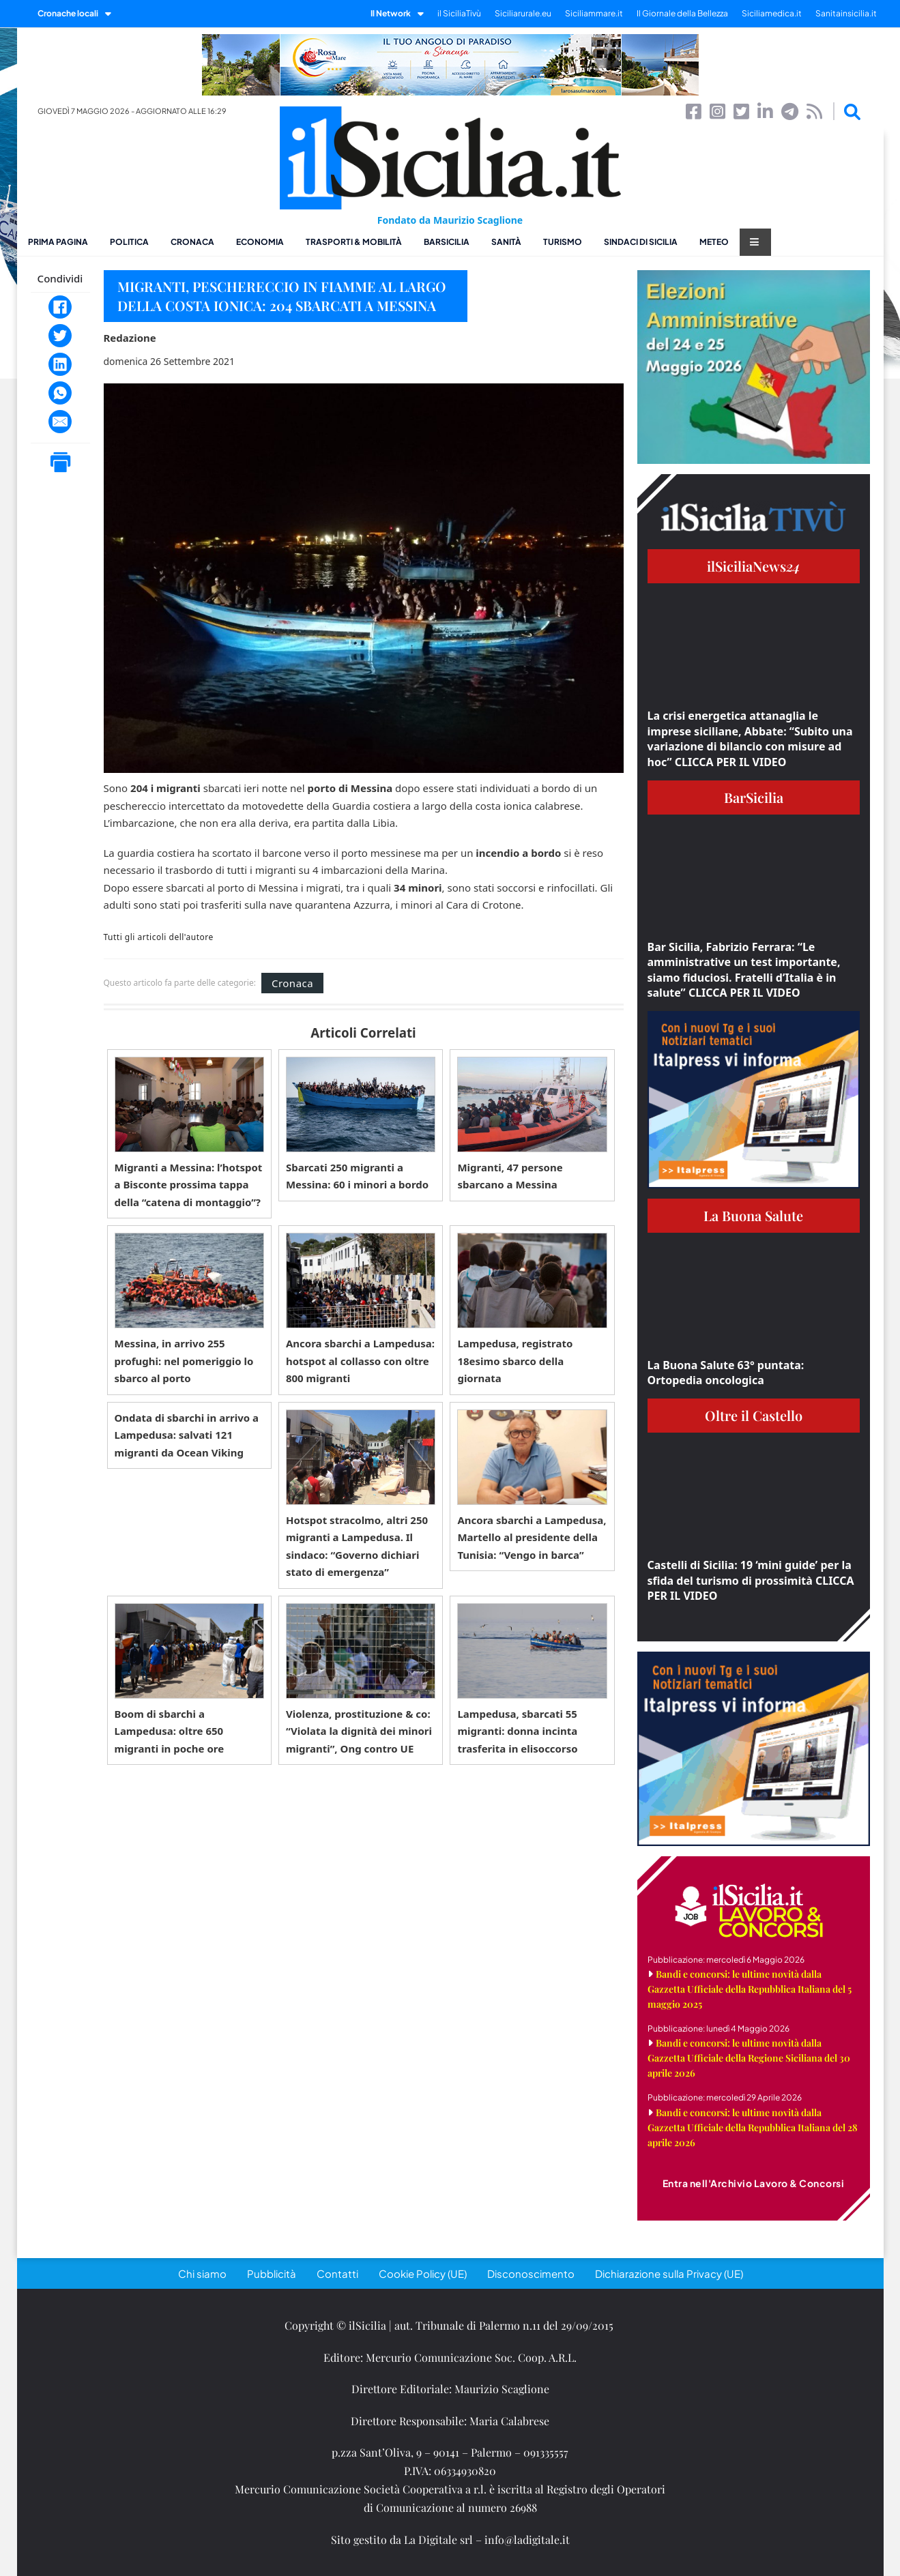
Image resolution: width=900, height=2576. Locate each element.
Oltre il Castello (753, 1415)
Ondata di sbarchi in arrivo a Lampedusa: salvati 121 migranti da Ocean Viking (187, 1435)
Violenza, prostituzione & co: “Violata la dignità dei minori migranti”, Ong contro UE (359, 1731)
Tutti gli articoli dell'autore (159, 937)
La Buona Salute (753, 1215)
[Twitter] (60, 335)
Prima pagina (58, 242)
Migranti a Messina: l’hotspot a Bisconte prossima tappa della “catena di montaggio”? (189, 1184)
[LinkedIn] (60, 364)
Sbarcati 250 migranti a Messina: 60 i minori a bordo (357, 1176)
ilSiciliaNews (753, 566)
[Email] (60, 421)
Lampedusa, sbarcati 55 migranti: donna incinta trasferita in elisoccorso (517, 1731)
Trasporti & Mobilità (354, 242)
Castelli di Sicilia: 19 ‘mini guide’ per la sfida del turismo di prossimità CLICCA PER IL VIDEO (751, 1580)
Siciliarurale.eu (523, 13)
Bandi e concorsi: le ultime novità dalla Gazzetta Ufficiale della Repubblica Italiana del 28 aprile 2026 (753, 2127)
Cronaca (192, 242)
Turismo (562, 242)
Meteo (714, 242)
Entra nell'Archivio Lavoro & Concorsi (754, 2183)
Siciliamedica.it (772, 13)
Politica (129, 242)
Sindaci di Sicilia (641, 242)
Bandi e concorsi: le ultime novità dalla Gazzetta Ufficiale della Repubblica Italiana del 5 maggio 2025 (750, 1988)
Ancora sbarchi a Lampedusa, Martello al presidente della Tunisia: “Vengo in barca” (531, 1537)
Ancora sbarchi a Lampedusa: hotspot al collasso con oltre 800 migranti (360, 1360)
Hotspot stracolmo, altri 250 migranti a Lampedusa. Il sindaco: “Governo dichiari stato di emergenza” (357, 1546)
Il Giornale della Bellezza (682, 13)
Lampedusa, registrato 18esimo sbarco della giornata (514, 1360)
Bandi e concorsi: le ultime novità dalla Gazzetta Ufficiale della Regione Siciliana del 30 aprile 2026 (749, 2057)
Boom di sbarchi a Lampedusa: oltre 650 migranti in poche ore (169, 1731)
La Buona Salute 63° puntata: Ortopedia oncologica (726, 1373)
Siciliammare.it (594, 13)
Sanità (506, 242)
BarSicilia (446, 242)
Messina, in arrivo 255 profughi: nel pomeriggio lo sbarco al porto (184, 1360)
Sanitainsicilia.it (846, 13)
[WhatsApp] (60, 393)
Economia (260, 242)
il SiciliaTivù (459, 13)
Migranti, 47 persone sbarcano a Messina (509, 1176)
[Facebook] (60, 307)
